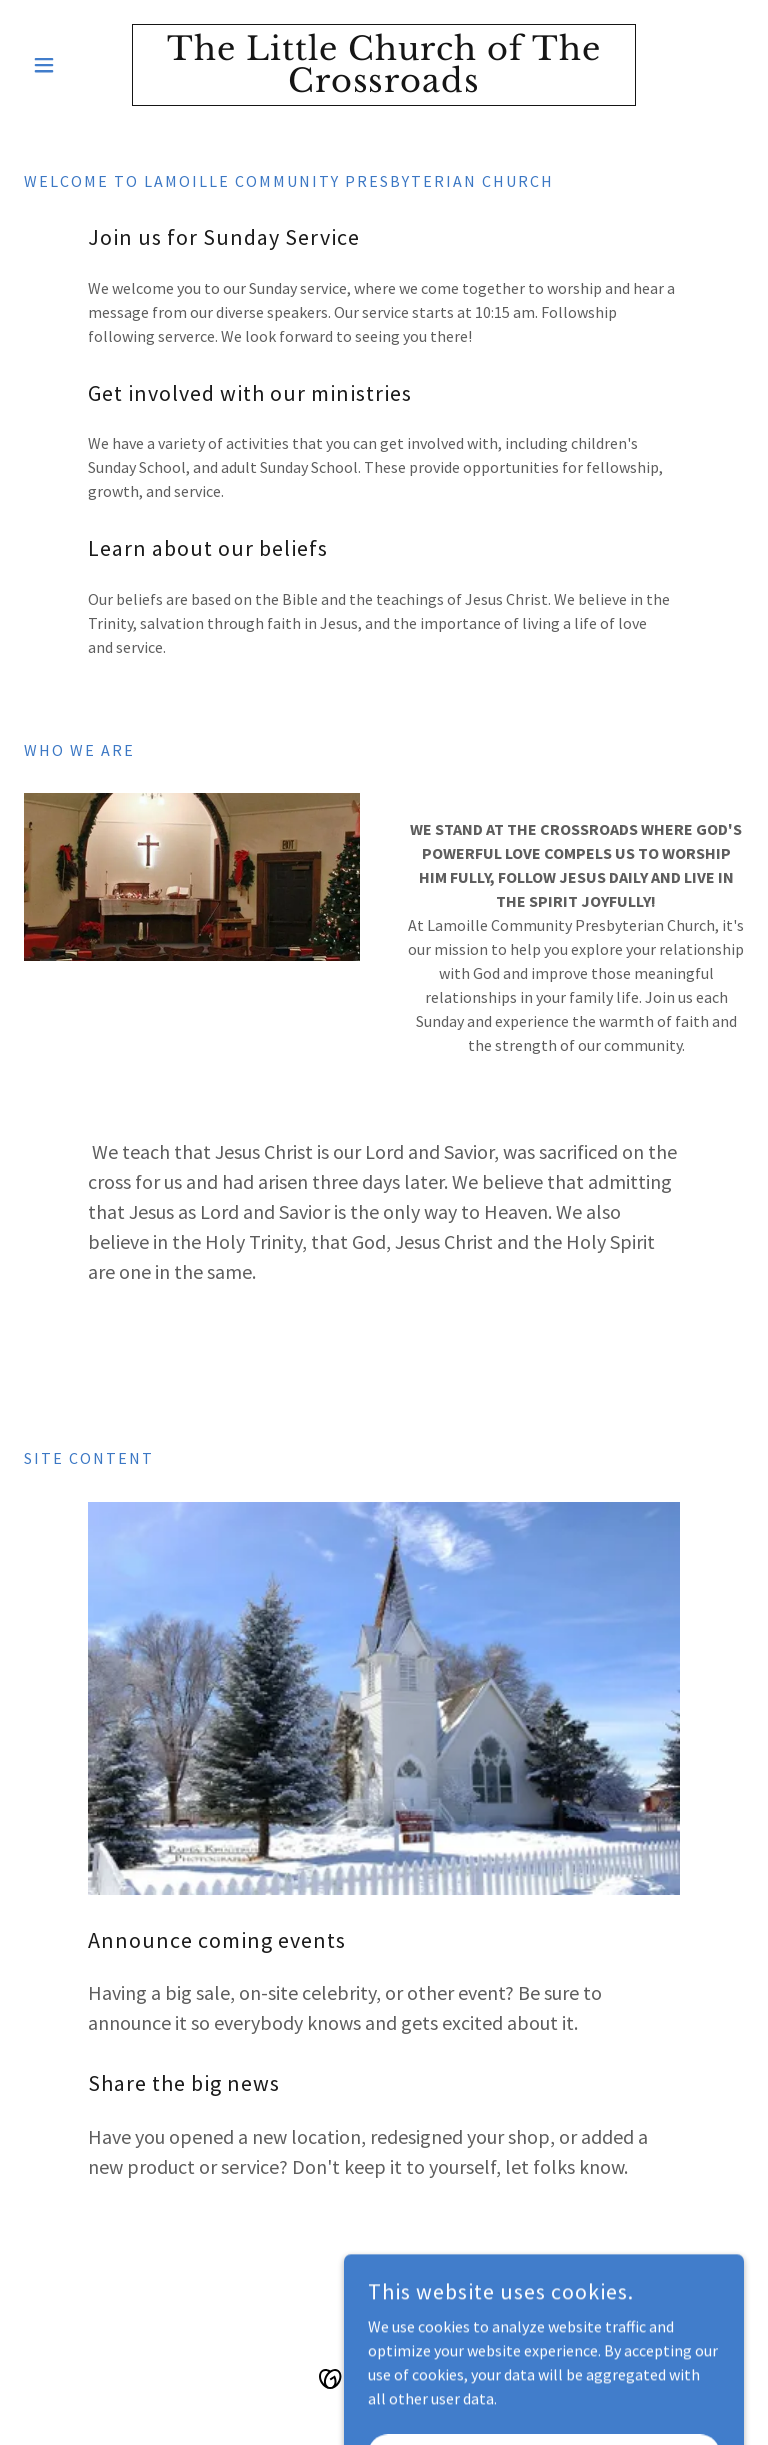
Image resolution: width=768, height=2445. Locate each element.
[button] (78, 65)
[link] (384, 86)
